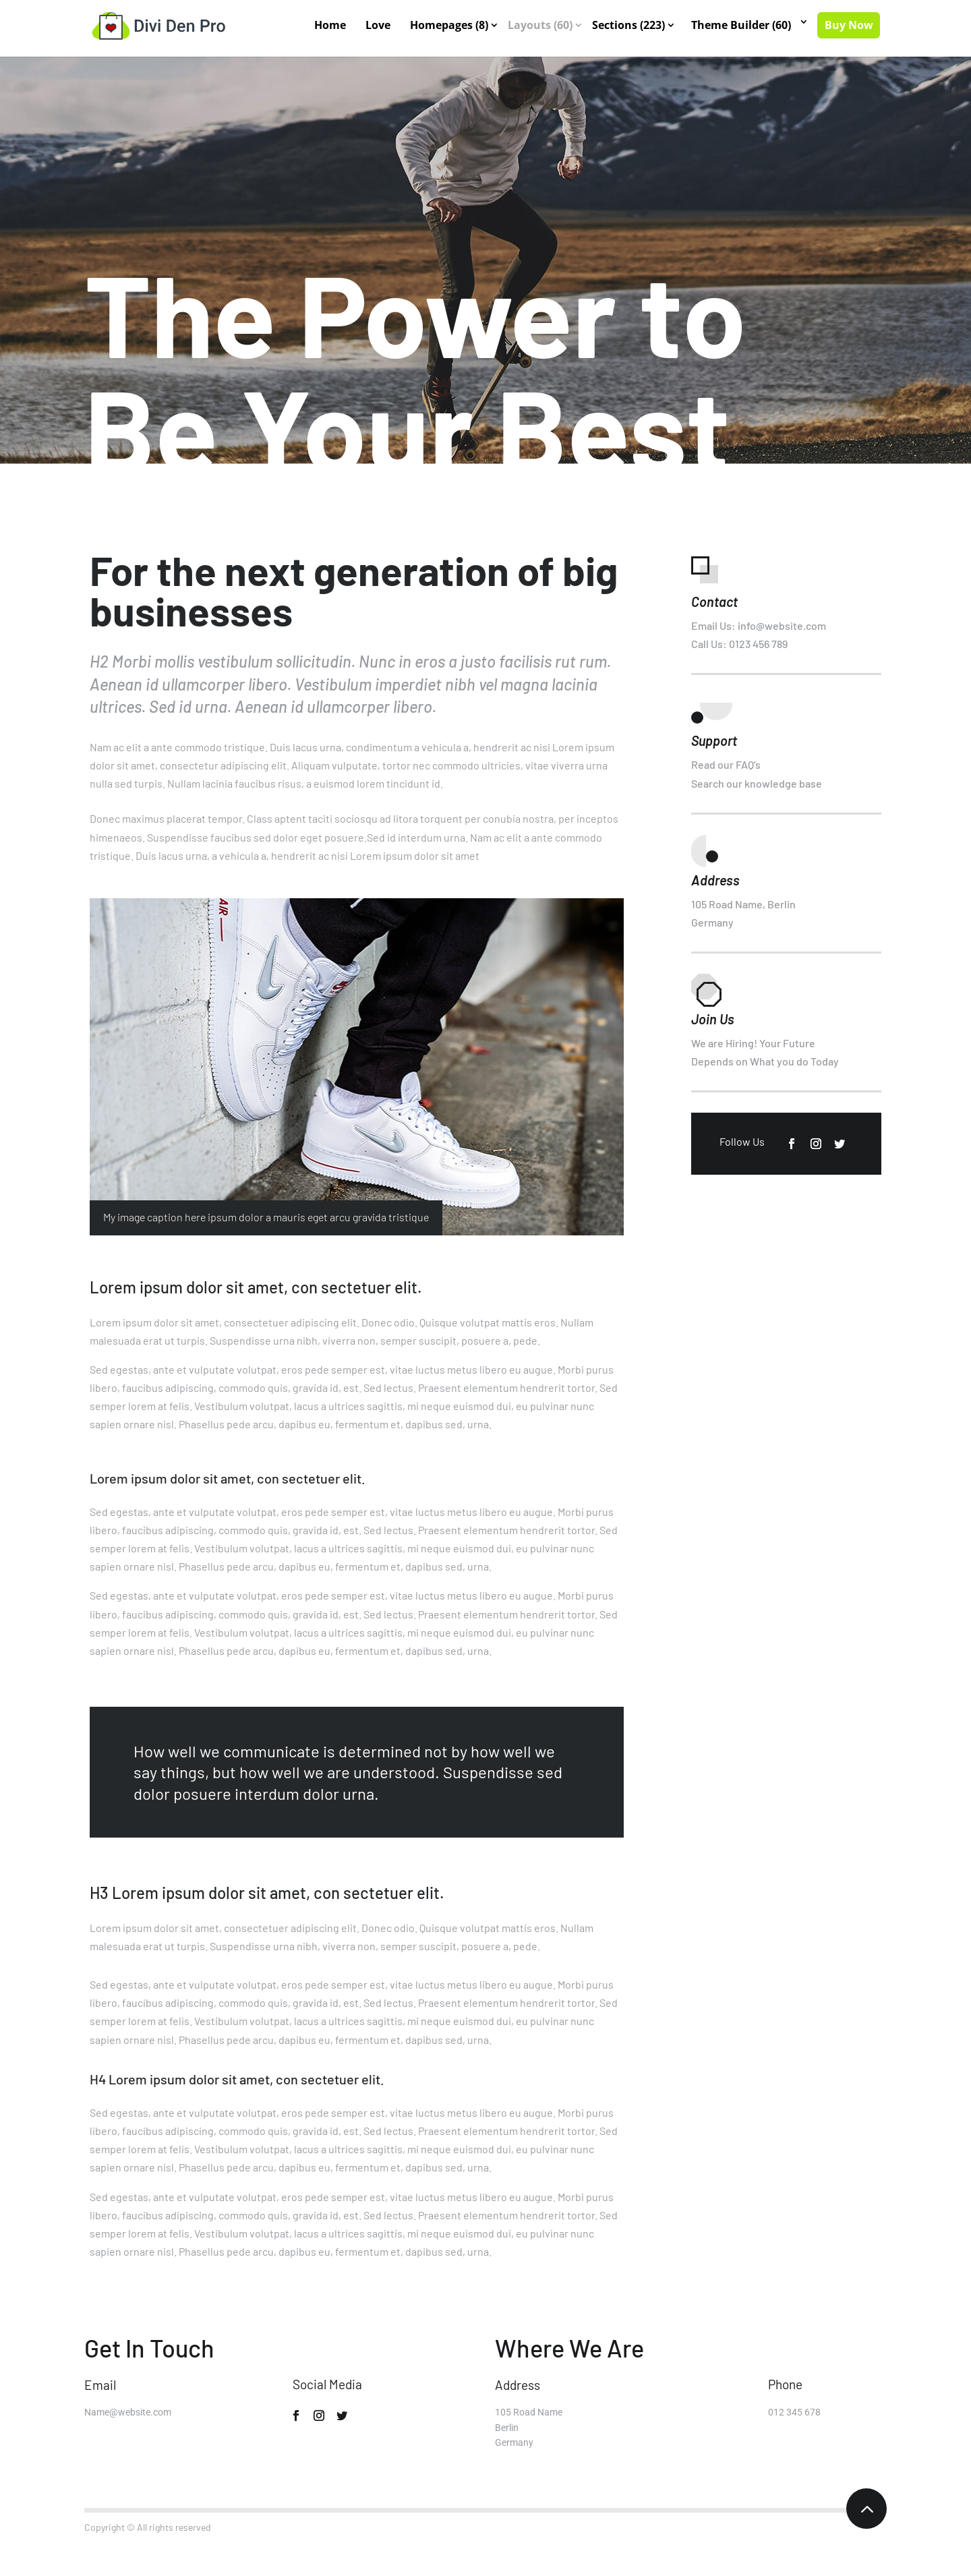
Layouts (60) (540, 26)
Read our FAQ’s (726, 764)
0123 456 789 (758, 643)
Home (331, 26)
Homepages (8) (450, 26)
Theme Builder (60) (742, 26)
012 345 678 (794, 2412)
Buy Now (849, 26)
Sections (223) (629, 26)
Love (378, 26)
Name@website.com (127, 2412)
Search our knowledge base (756, 783)
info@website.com (782, 625)
